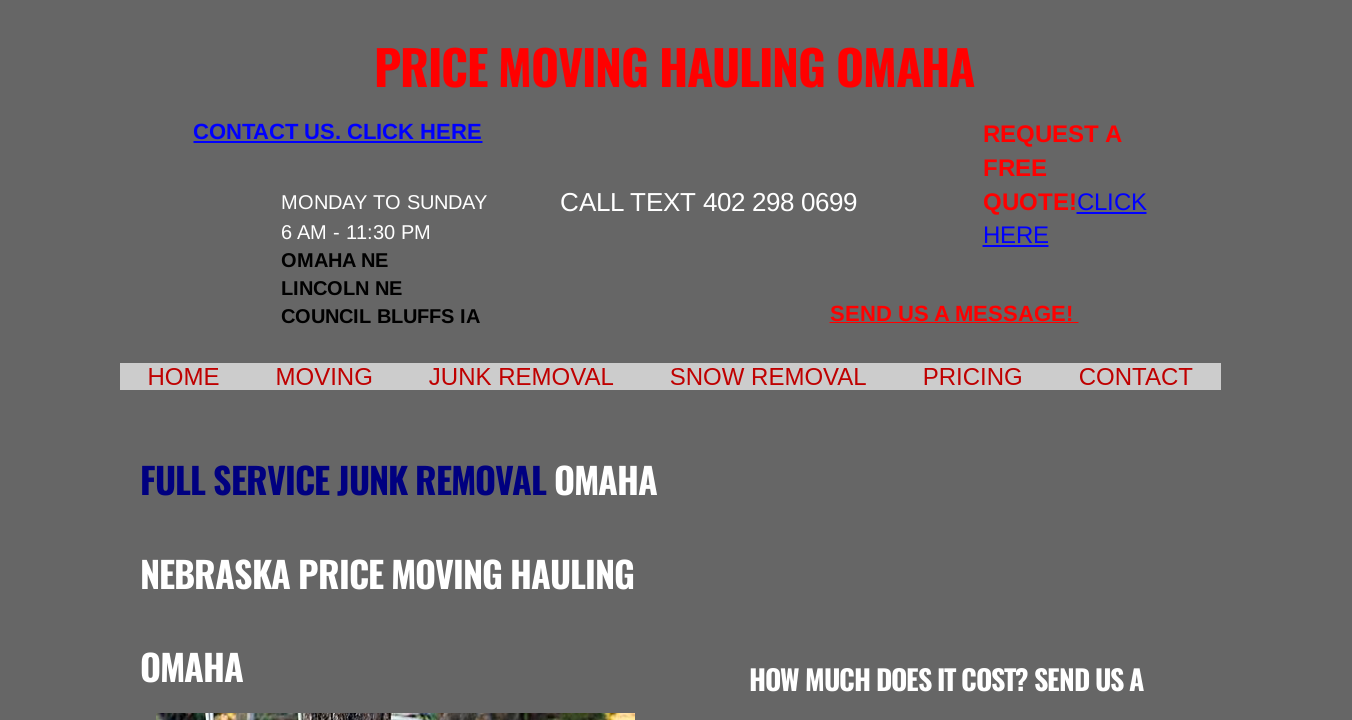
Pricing (973, 376)
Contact (1136, 376)
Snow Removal (768, 376)
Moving (324, 376)
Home (184, 376)
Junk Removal (521, 376)
